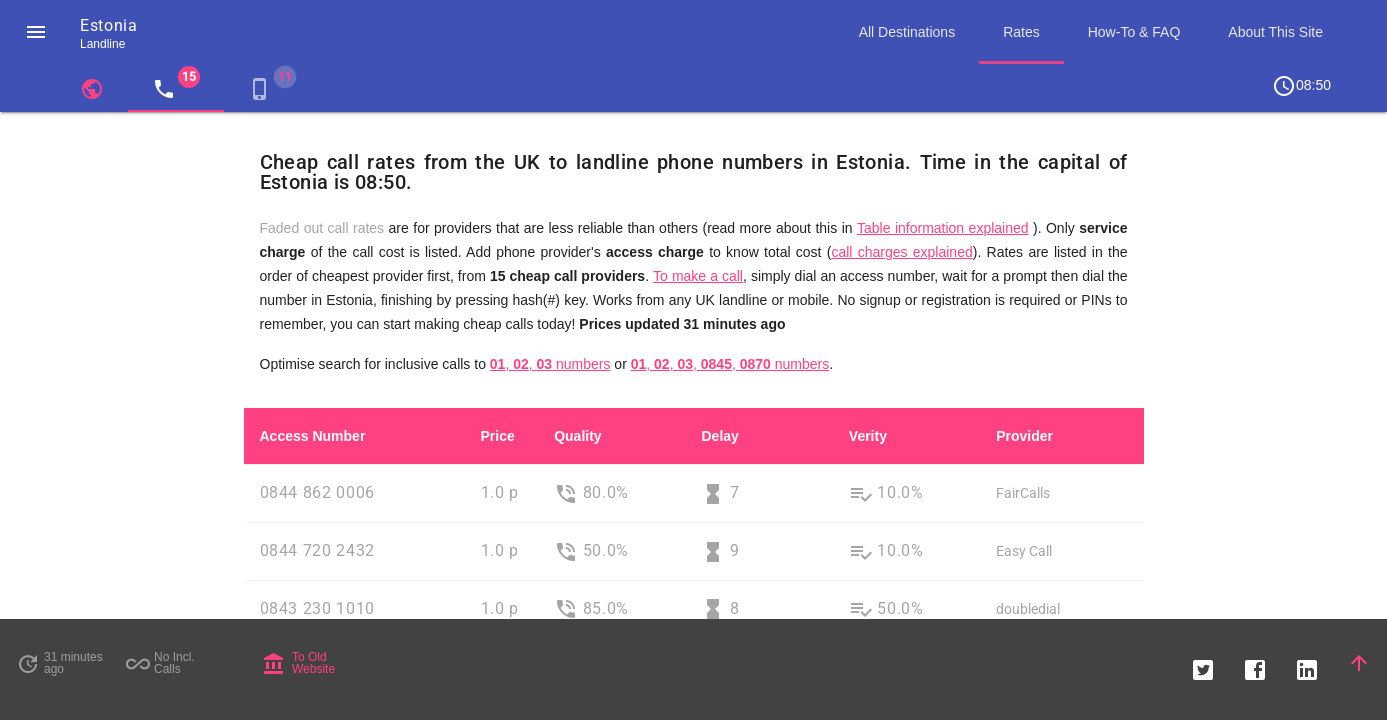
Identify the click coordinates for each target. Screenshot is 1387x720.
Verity (868, 436)
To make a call (698, 276)
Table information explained (943, 228)
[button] (36, 32)
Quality (577, 436)
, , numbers (550, 364)
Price (498, 436)
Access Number (313, 436)
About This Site (1275, 32)
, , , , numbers (730, 364)
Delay (719, 436)
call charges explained (901, 252)
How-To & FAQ (1134, 32)
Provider (1024, 436)
